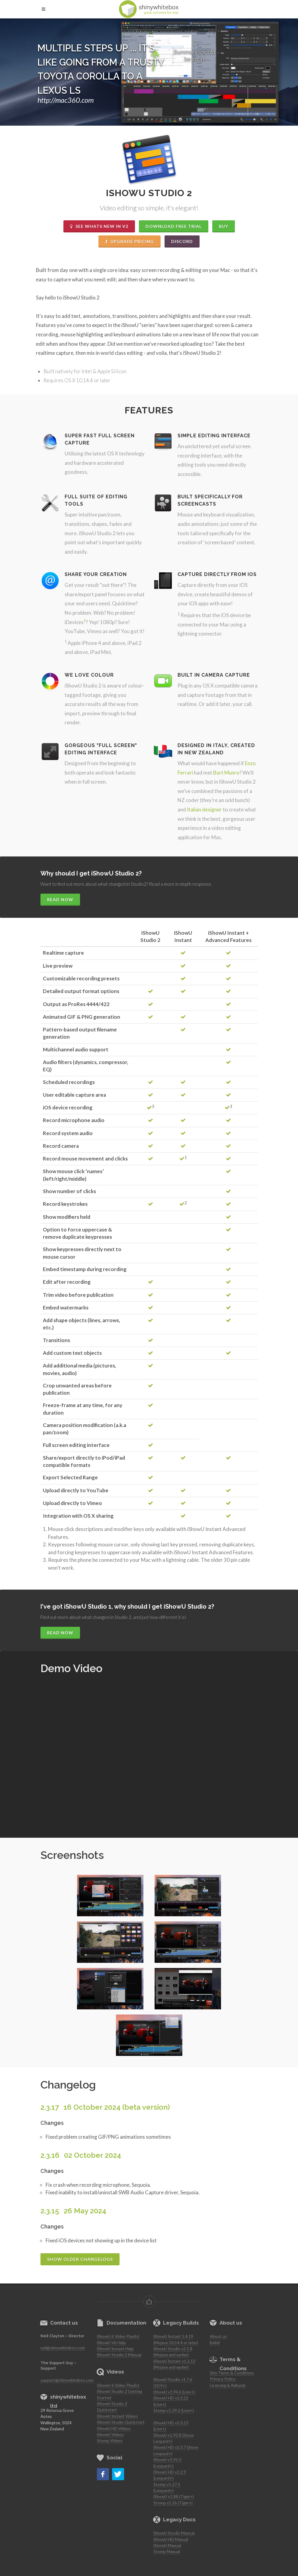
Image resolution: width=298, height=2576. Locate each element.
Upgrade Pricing (129, 241)
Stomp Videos (110, 2440)
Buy (223, 226)
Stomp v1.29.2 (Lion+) (173, 2410)
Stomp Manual (166, 2551)
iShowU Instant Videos (117, 2416)
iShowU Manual (167, 2545)
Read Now (60, 899)
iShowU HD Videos (114, 2428)
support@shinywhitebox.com (67, 2380)
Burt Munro (226, 772)
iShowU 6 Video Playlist (118, 2336)
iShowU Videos (110, 2434)
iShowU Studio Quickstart (121, 2422)
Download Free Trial (174, 226)
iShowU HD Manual (170, 2539)
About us (218, 2336)
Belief (215, 2342)
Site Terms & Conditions (232, 2373)
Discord (182, 241)
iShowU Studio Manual (173, 2533)
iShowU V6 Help (111, 2342)
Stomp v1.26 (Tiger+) (173, 2502)
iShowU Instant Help (115, 2348)
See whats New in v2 (99, 226)
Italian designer (204, 809)
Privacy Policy (223, 2379)
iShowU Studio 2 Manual (119, 2354)
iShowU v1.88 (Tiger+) (173, 2496)
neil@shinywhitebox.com (62, 2347)
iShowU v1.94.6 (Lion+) (174, 2392)
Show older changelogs (80, 2259)
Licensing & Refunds (228, 2385)
